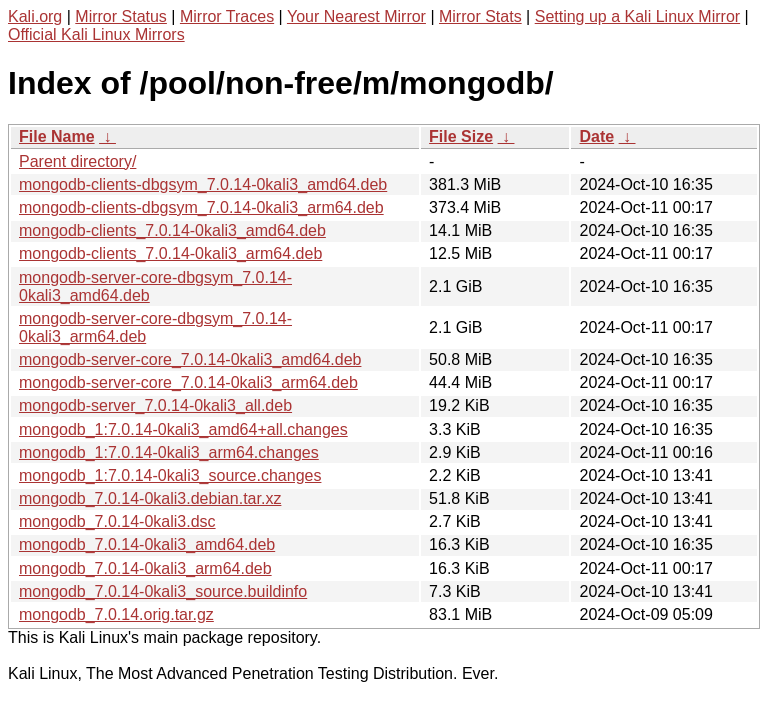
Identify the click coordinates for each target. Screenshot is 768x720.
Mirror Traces (227, 16)
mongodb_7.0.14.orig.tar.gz (116, 614)
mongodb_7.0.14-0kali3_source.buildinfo (163, 591)
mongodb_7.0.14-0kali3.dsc (117, 521)
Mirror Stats (480, 16)
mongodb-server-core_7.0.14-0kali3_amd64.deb (190, 359)
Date (596, 136)
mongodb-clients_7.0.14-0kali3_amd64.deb (172, 230)
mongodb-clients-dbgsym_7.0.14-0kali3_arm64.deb (201, 207)
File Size (461, 136)
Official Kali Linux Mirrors (96, 34)
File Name (57, 136)
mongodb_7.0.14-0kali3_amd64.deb (147, 544)
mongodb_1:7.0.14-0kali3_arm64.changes (169, 452)
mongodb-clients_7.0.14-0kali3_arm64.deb (170, 253)
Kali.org (35, 16)
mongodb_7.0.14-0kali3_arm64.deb (145, 568)
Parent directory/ (77, 161)
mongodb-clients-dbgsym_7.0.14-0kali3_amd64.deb (203, 184)
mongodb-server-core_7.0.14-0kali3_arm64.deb (188, 382)
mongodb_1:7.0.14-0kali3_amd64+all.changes (183, 429)
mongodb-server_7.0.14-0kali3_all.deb (155, 405)
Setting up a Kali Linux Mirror (637, 16)
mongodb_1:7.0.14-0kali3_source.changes (170, 475)
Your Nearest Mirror (356, 16)
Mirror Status (121, 16)
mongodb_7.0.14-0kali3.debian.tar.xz (150, 498)
